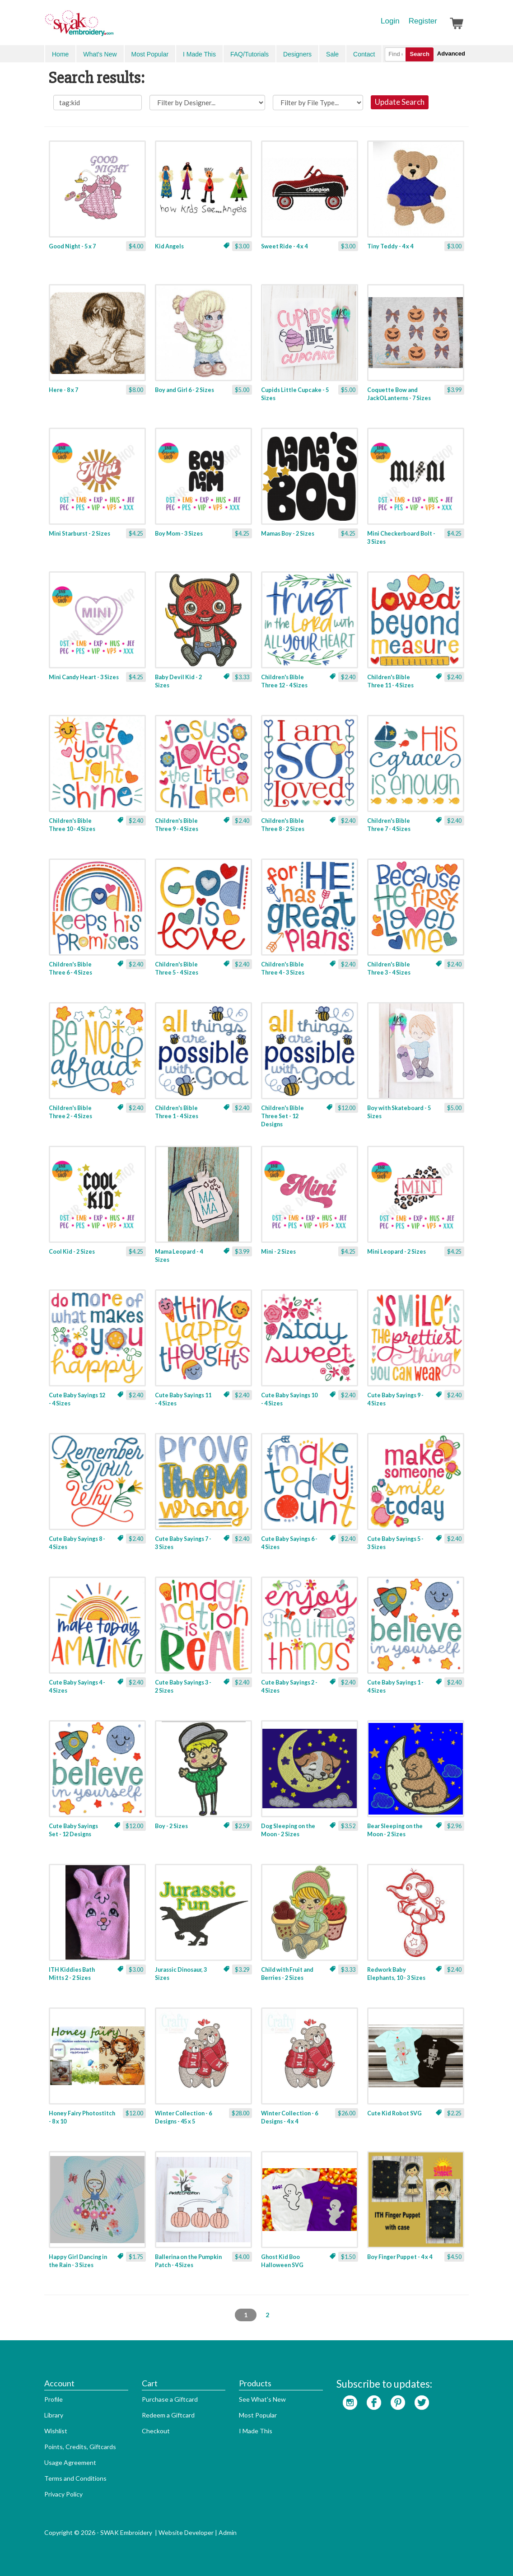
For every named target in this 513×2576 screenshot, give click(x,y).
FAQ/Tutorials (249, 54)
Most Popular (149, 54)
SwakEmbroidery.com (112, 27)
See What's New (262, 2399)
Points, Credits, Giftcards (80, 2446)
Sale (332, 54)
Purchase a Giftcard (170, 2399)
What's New (100, 54)
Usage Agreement (70, 2462)
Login (390, 21)
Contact (364, 54)
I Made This (199, 54)
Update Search (399, 102)
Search (419, 54)
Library (53, 2415)
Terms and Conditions (75, 2478)
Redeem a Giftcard (168, 2415)
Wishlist (55, 2431)
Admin (228, 2532)
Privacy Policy (63, 2494)
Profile (53, 2399)
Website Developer (186, 2532)
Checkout (156, 2431)
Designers (297, 54)
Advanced (451, 53)
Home (60, 54)
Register (423, 21)
